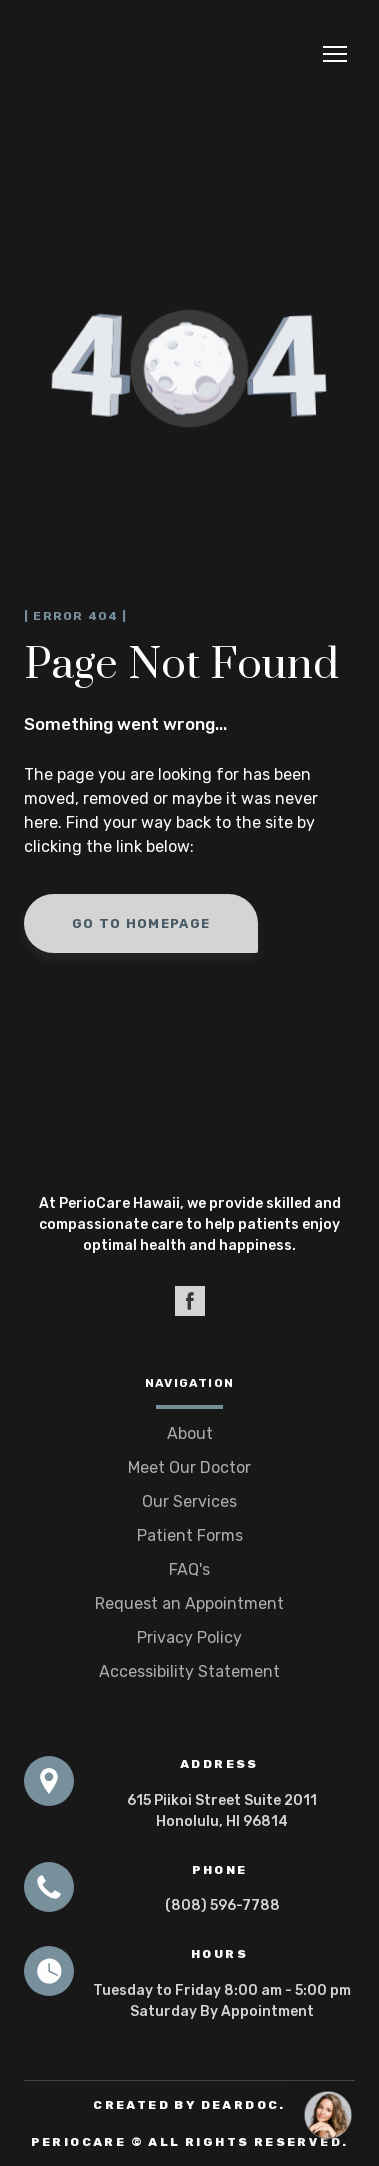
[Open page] (189, 1125)
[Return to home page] (102, 54)
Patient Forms (190, 1535)
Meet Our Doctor (189, 1467)
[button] (141, 924)
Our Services (189, 1501)
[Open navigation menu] (335, 54)
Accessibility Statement (189, 1671)
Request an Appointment (189, 1603)
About (190, 1433)
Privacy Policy (189, 1637)
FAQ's (189, 1569)
